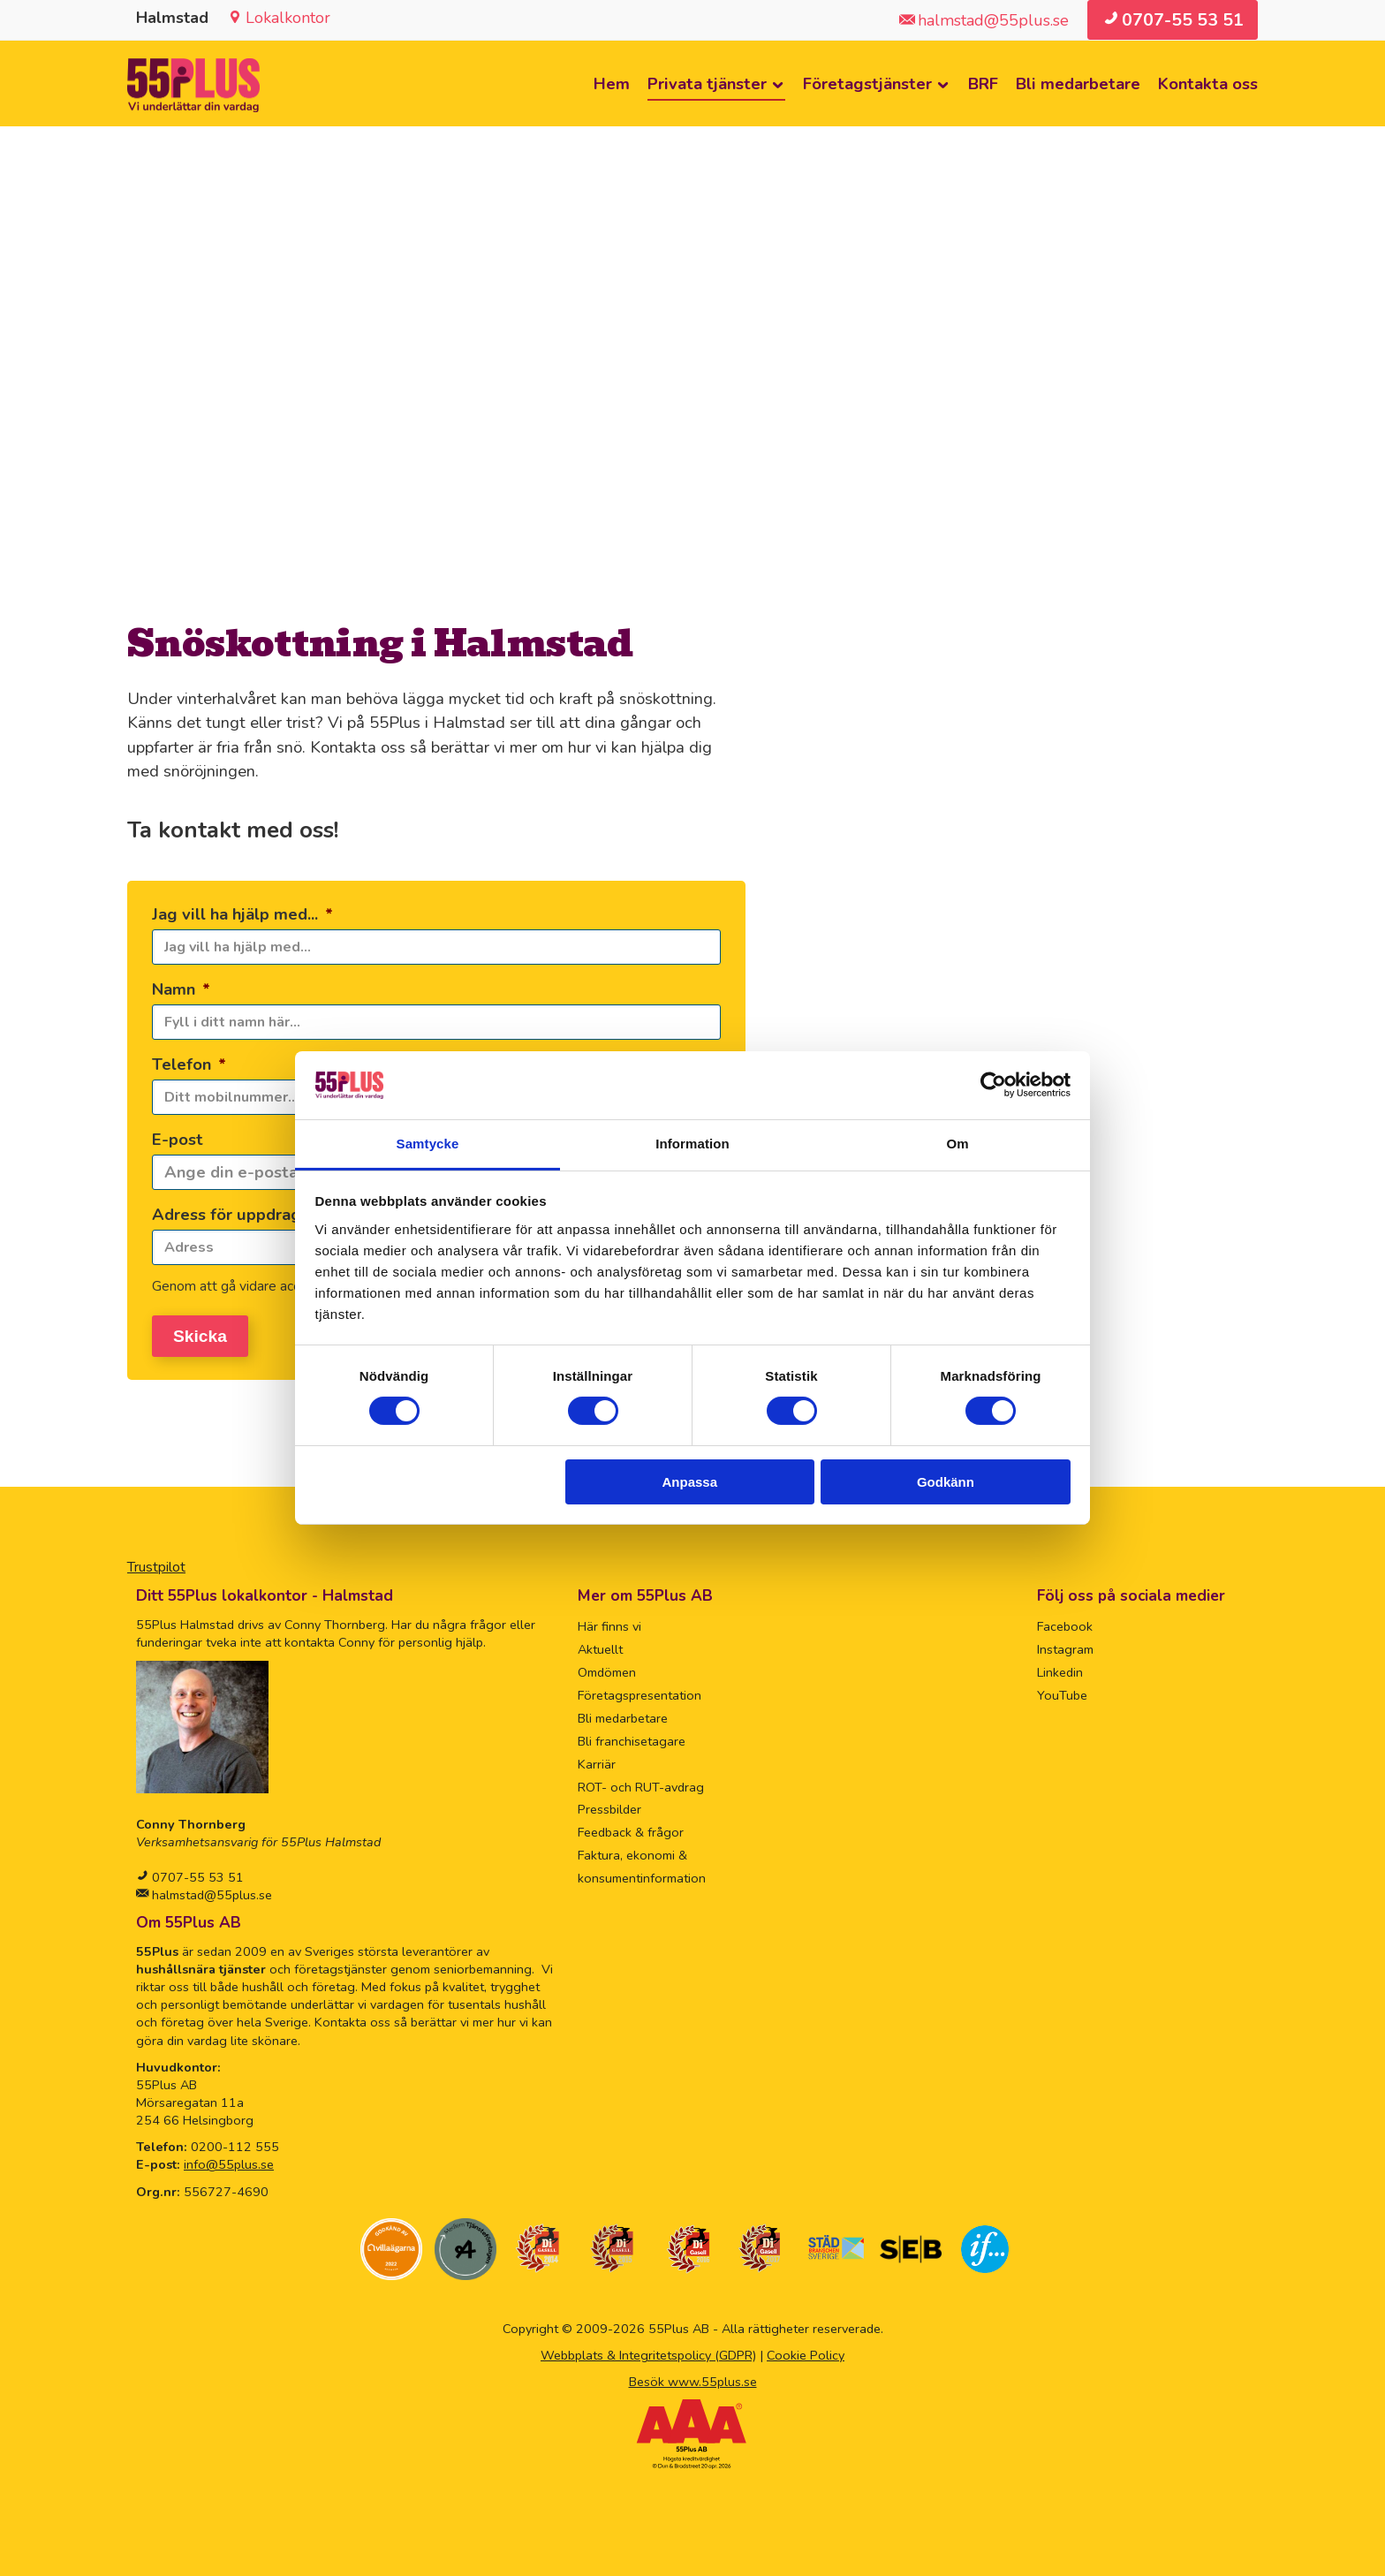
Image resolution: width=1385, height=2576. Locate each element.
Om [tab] (957, 1143)
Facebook (1065, 1622)
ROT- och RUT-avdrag (641, 1782)
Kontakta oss (1208, 83)
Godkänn (945, 1481)
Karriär (597, 1759)
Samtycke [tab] (428, 1143)
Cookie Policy (805, 2350)
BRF (983, 83)
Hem (612, 83)
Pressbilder (609, 1805)
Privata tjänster (707, 83)
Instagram (1065, 1645)
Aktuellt (600, 1645)
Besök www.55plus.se (693, 2377)
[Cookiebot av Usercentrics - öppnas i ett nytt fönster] (993, 1085)
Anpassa (690, 1481)
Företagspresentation (639, 1690)
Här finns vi (609, 1622)
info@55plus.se (229, 2160)
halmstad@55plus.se (210, 1889)
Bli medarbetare (1078, 83)
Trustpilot (156, 1562)
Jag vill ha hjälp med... (242, 914)
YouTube (1062, 1690)
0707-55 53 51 (196, 1872)
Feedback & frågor (631, 1828)
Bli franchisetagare (631, 1736)
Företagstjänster (867, 83)
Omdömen (607, 1668)
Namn (181, 989)
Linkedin (1060, 1668)
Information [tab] (692, 1143)
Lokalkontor (288, 17)
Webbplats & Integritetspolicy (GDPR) (648, 2350)
